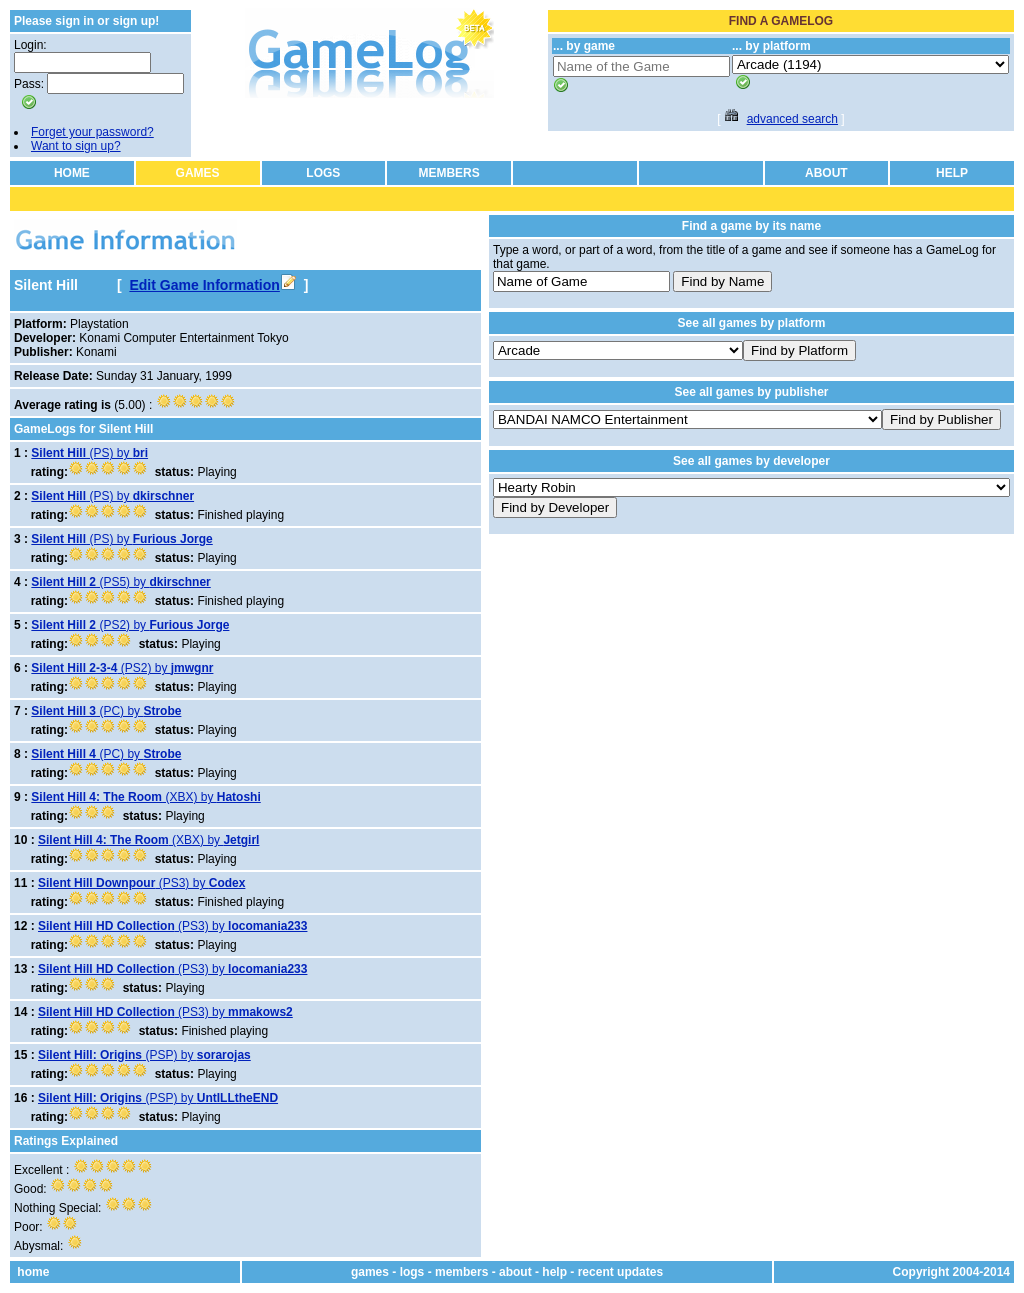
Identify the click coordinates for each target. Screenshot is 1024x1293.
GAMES (198, 173)
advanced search (792, 119)
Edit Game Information (212, 285)
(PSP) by (144, 1055)
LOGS (323, 173)
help (554, 1272)
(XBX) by (145, 797)
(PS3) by (141, 883)
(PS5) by (120, 582)
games (370, 1272)
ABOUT (826, 173)
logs (412, 1272)
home (33, 1272)
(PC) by (106, 711)
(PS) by (89, 453)
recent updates (620, 1272)
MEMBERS (448, 173)
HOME (72, 173)
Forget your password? (92, 132)
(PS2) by (130, 625)
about (515, 1272)
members (461, 1272)
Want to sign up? (76, 146)
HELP (952, 173)
